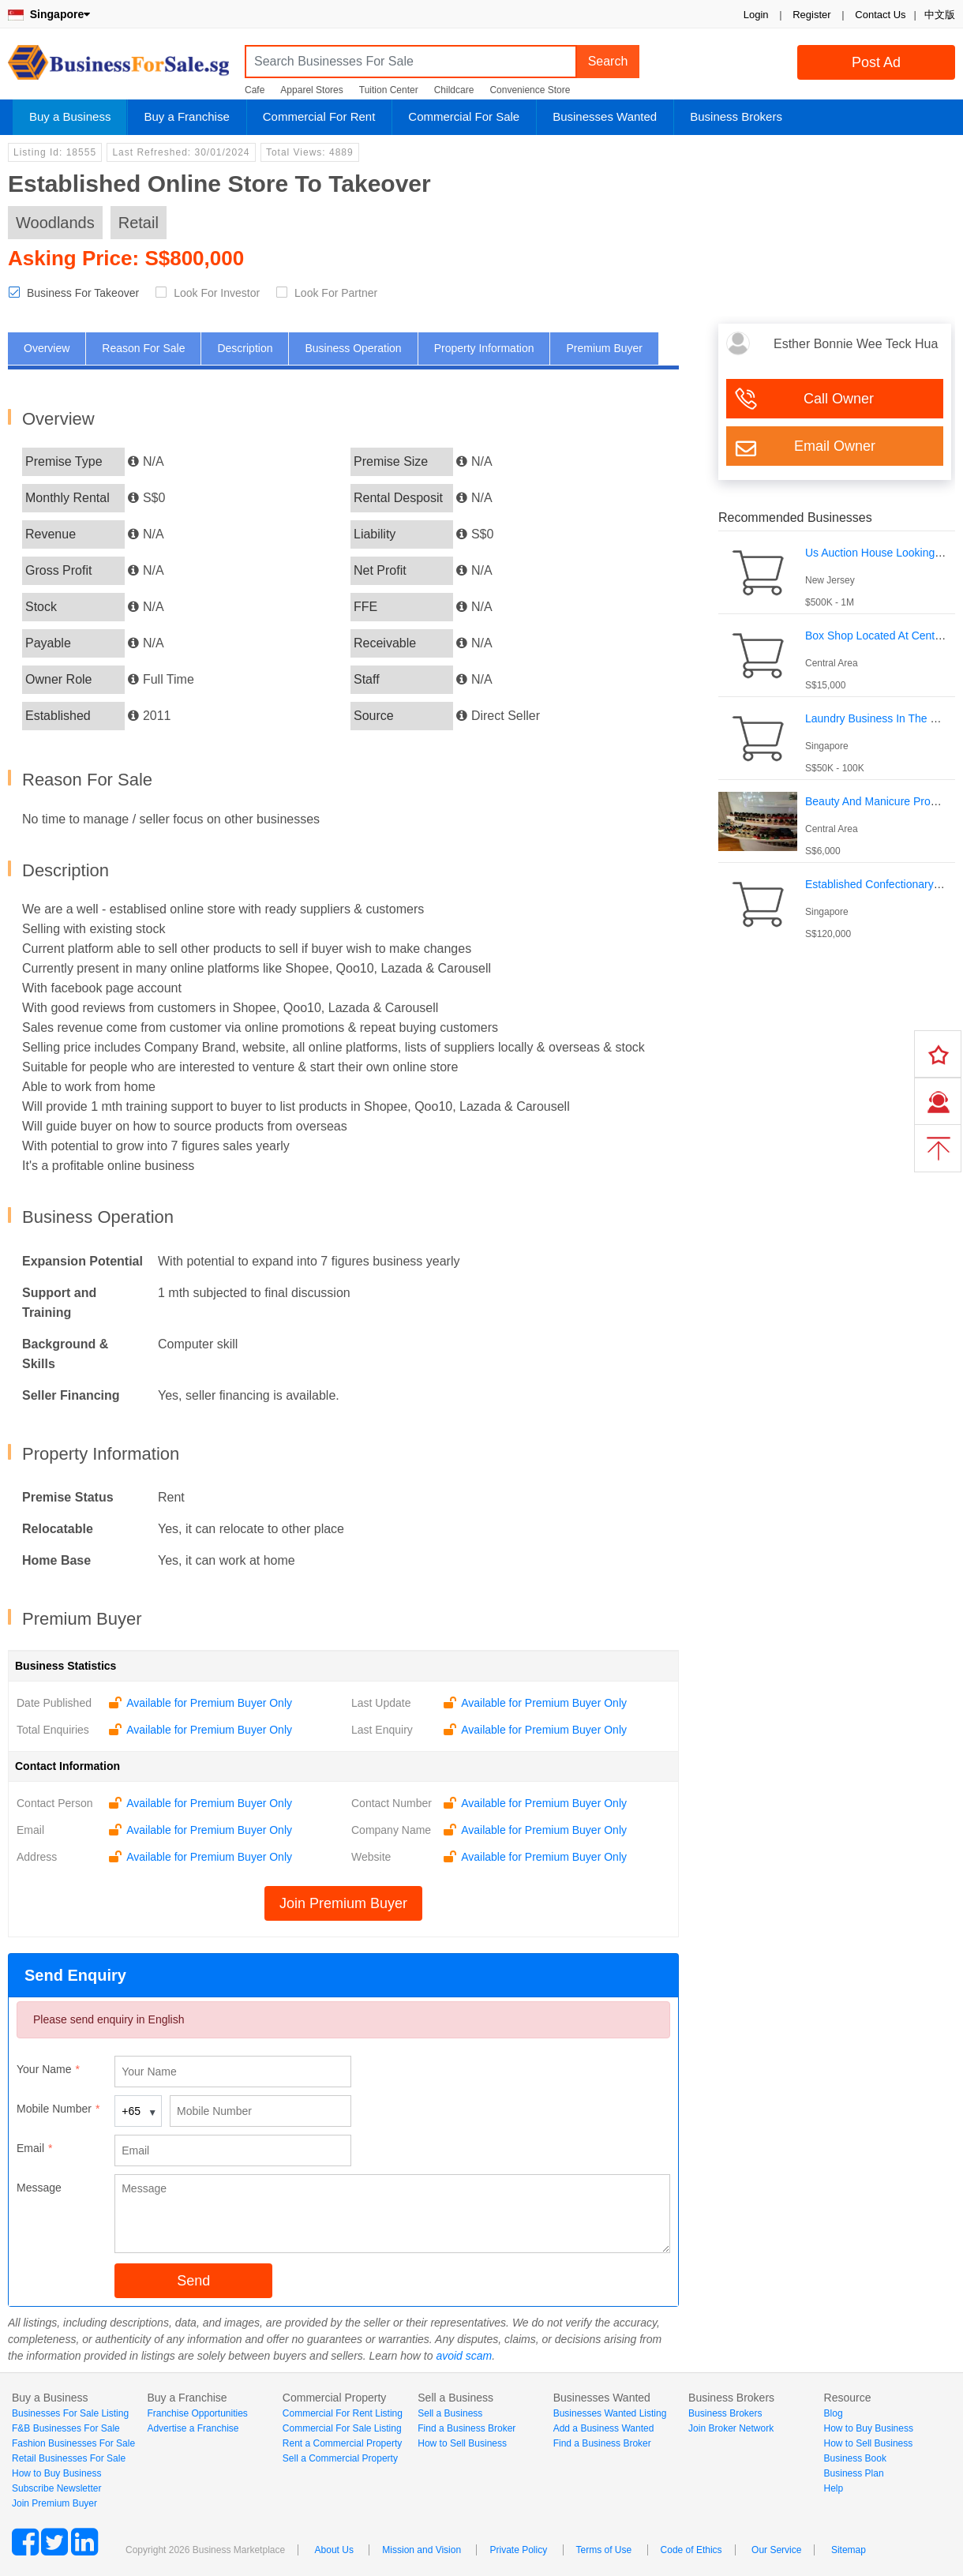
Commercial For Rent (319, 116)
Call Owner (839, 399)
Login (756, 15)
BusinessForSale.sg (118, 67)
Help (834, 2488)
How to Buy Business (56, 2473)
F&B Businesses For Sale (66, 2428)
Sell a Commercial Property (340, 2458)
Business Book (855, 2458)
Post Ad (876, 62)
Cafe (254, 90)
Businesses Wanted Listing (610, 2413)
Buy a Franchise (186, 116)
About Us (334, 2549)
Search (608, 61)
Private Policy (518, 2549)
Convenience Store (529, 90)
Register (811, 15)
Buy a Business (70, 116)
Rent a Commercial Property (342, 2443)
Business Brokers (736, 116)
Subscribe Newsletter (56, 2488)
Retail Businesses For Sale (69, 2458)
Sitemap (848, 2549)
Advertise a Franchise (192, 2428)
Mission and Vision (421, 2549)
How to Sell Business (462, 2443)
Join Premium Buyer (343, 1903)
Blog (833, 2413)
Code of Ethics (691, 2549)
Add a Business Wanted (603, 2428)
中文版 (939, 15)
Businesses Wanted (605, 116)
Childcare (454, 90)
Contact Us (880, 15)
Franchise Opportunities (197, 2413)
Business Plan (854, 2473)
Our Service (776, 2549)
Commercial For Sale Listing (342, 2428)
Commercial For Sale (463, 116)
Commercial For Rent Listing (343, 2413)
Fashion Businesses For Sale (73, 2443)
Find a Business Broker (466, 2428)
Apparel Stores (311, 90)
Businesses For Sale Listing (70, 2413)
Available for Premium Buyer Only (209, 1703)
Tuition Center (388, 90)
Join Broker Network (731, 2428)
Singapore (49, 14)
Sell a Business (450, 2413)
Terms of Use (604, 2549)
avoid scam (464, 2355)
